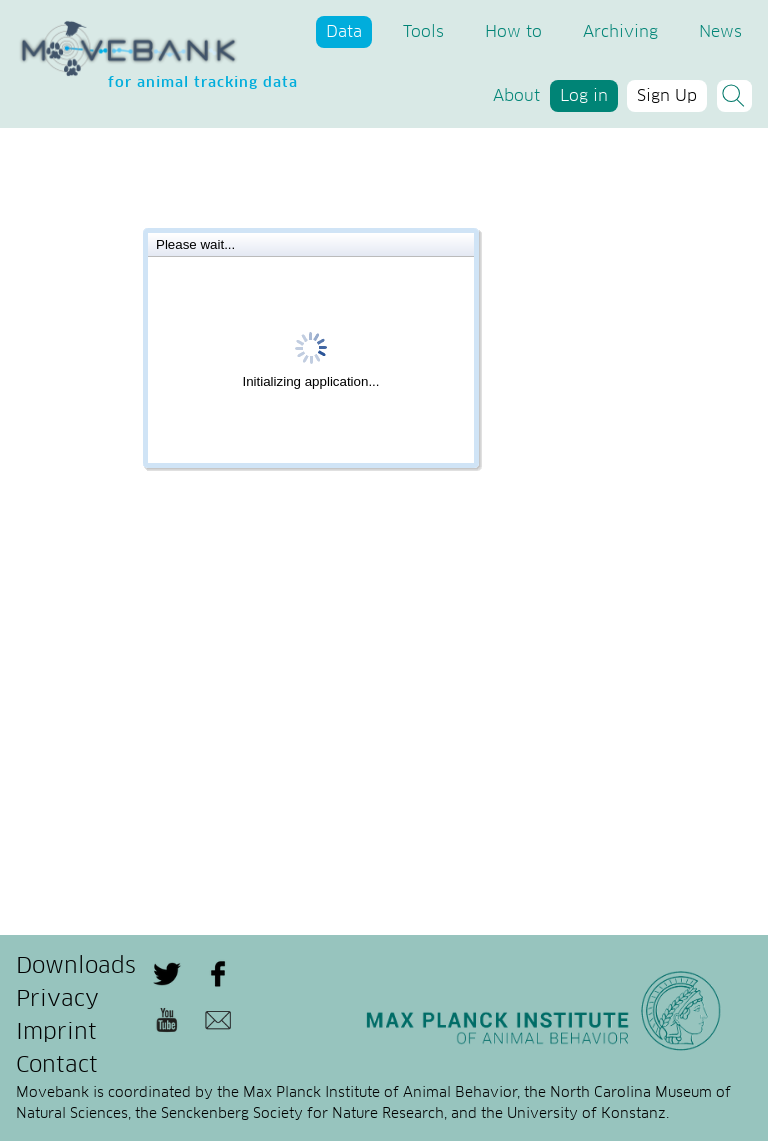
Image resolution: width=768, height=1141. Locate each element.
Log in (584, 96)
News (720, 32)
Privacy (57, 1000)
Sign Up (667, 96)
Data (344, 32)
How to (513, 32)
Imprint (56, 1033)
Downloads (76, 967)
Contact (57, 1066)
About (516, 96)
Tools (423, 32)
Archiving (620, 32)
